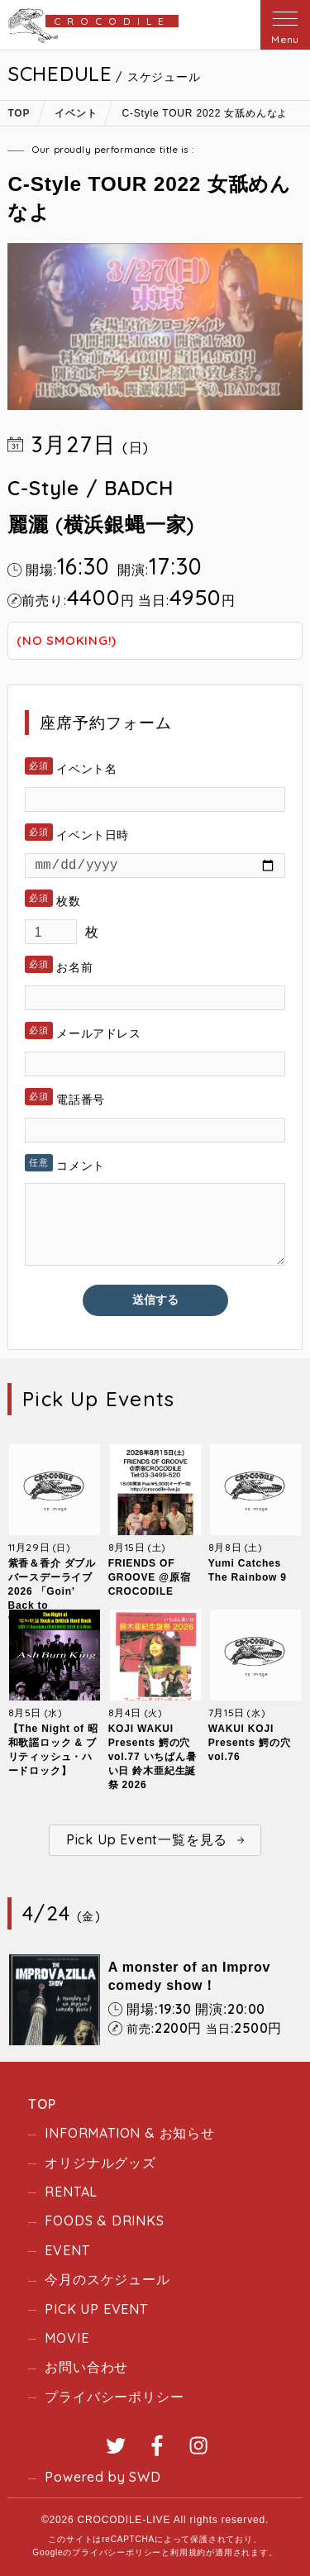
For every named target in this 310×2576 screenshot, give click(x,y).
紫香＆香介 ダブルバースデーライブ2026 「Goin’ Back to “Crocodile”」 (52, 1591)
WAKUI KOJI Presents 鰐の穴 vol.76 (249, 1743)
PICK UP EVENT (96, 2309)
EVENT (67, 2250)
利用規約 (188, 2552)
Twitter (115, 2445)
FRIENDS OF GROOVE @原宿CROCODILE (149, 1577)
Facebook (157, 2445)
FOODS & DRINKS (104, 2220)
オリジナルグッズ (100, 2162)
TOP (41, 2104)
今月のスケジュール (107, 2279)
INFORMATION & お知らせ (129, 2133)
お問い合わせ (86, 2367)
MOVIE (66, 2338)
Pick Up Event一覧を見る (146, 1839)
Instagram (198, 2445)
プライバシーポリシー (114, 2396)
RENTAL (71, 2191)
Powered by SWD (102, 2477)
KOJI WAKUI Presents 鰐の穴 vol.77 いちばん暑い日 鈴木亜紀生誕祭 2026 (152, 1757)
